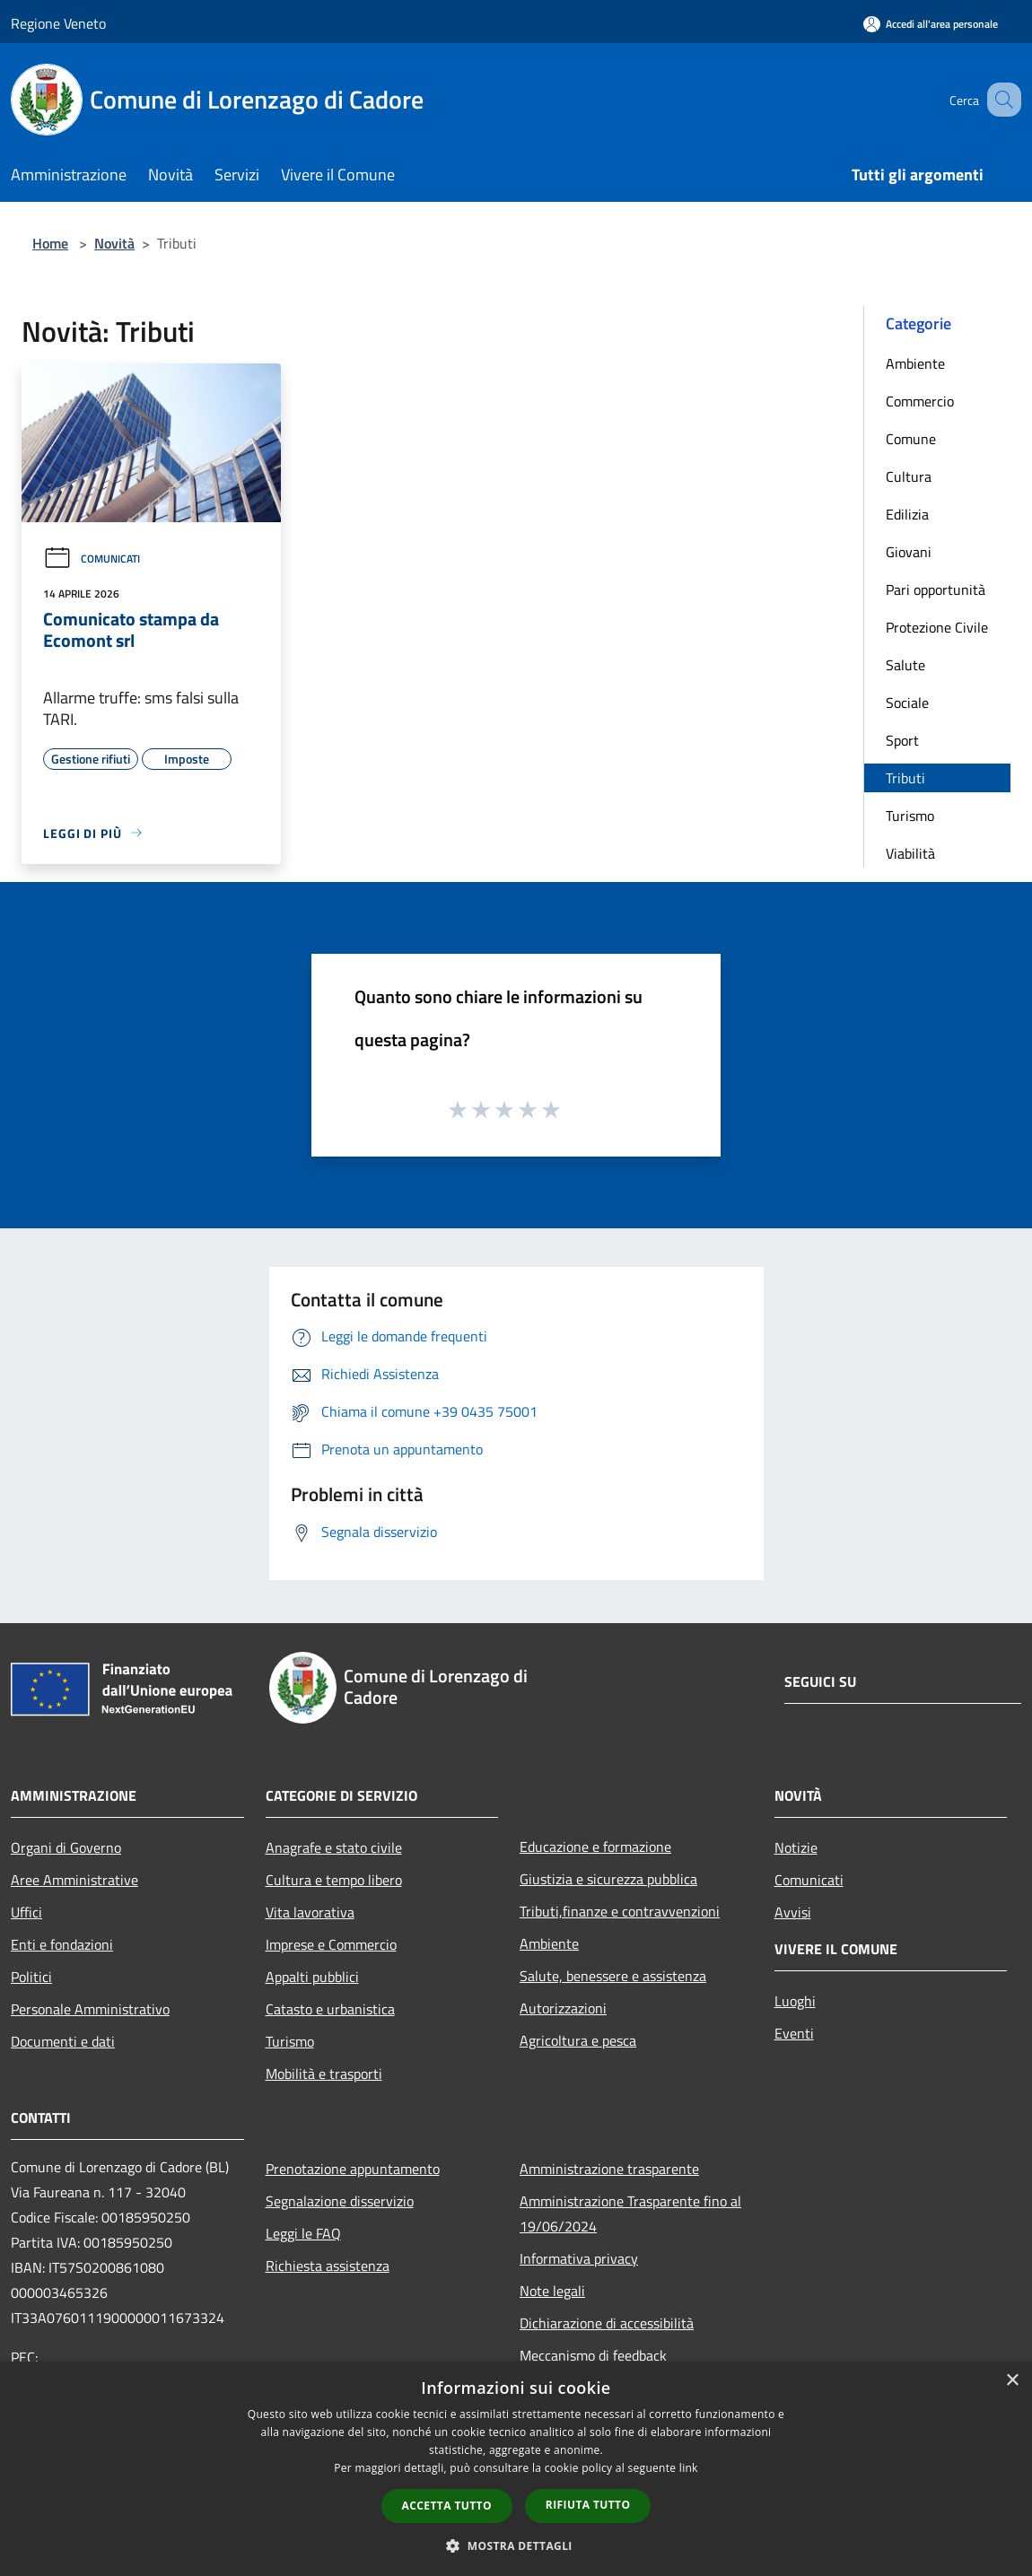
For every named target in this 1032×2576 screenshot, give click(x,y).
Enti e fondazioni (62, 1944)
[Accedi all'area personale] (930, 24)
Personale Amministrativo (90, 2009)
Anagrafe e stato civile (334, 1847)
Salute (905, 665)
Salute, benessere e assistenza (613, 1976)
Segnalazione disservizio (340, 2201)
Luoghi (795, 2001)
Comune (911, 439)
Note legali (552, 2290)
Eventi (794, 2033)
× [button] (1012, 2381)
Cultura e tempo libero (334, 1880)
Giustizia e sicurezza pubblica (608, 1879)
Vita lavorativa (310, 1912)
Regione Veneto (58, 23)
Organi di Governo (66, 1847)
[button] (516, 2545)
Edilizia (907, 514)
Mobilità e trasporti (324, 2073)
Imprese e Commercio (331, 1944)
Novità (114, 243)
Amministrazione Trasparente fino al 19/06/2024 (630, 2213)
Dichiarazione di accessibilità (607, 2323)
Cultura (908, 476)
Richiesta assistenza (327, 2265)
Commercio (920, 401)
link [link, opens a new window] (688, 2468)
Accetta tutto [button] (447, 2505)
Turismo (910, 815)
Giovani (908, 552)
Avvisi (792, 1912)
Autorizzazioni (563, 2008)
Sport (902, 740)
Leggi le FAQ (303, 2233)
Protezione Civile (937, 627)
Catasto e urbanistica (330, 2009)
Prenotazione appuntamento (353, 2168)
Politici (31, 1976)
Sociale (907, 702)
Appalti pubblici (312, 1976)
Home (50, 243)
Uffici (26, 1912)
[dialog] (516, 2469)
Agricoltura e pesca (578, 2040)
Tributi (905, 778)
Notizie (796, 1847)
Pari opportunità (935, 589)
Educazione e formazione (595, 1846)
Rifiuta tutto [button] (588, 2504)
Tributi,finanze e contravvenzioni (620, 1911)
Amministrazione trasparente (609, 2168)
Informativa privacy (579, 2258)
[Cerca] (999, 99)
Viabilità (910, 853)
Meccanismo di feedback (593, 2355)
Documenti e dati (63, 2041)
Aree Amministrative (74, 1880)
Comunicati (91, 558)
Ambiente (915, 363)
